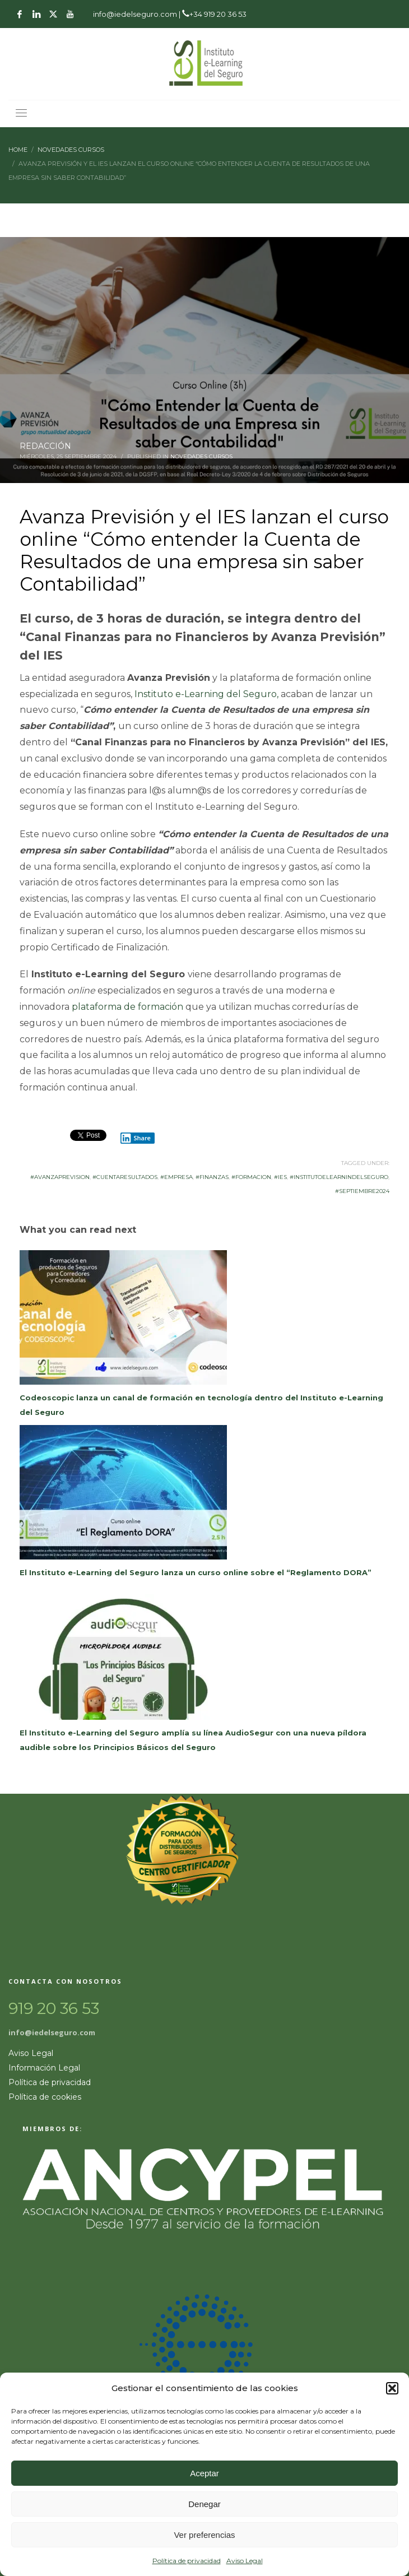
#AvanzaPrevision (60, 1177)
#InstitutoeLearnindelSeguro (339, 1177)
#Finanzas (212, 1177)
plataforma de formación (127, 1006)
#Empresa (176, 1177)
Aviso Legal (244, 2560)
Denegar (204, 2504)
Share (135, 1138)
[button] (392, 2388)
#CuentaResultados (124, 1177)
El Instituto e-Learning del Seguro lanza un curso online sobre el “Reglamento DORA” (195, 1572)
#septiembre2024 (362, 1191)
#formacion (251, 1177)
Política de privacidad (186, 2560)
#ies (280, 1177)
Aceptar (204, 2473)
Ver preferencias (204, 2535)
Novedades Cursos (201, 456)
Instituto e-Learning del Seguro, (206, 694)
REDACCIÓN (45, 446)
